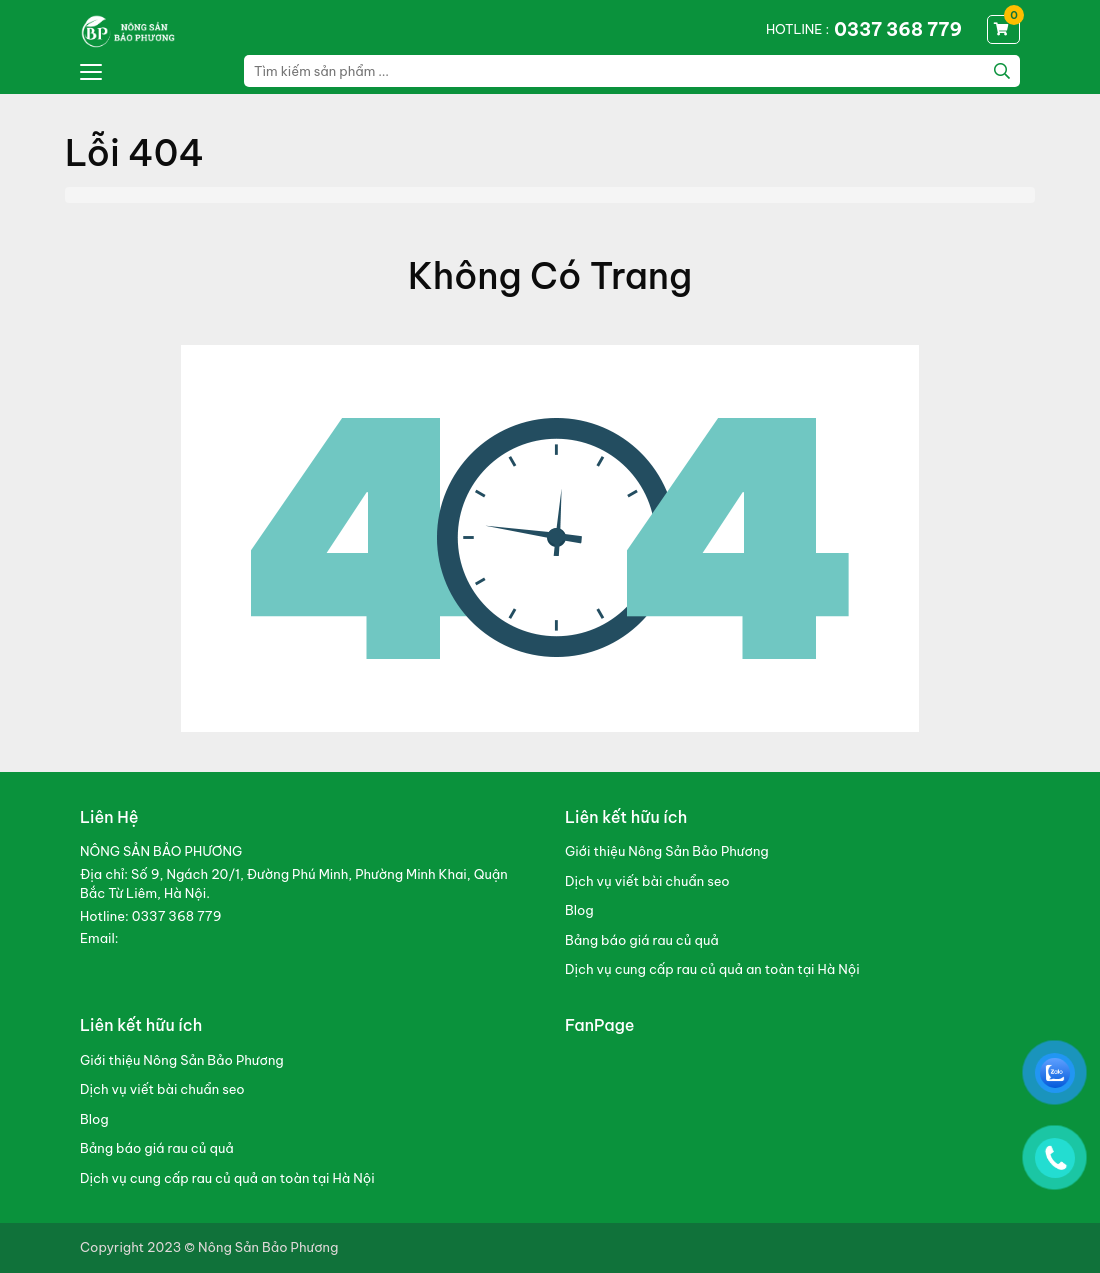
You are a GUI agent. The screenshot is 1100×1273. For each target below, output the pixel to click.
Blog (579, 910)
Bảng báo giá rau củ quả (642, 940)
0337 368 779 (177, 916)
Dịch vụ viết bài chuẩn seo (647, 881)
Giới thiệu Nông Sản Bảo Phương (667, 851)
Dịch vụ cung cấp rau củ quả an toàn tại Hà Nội (712, 969)
